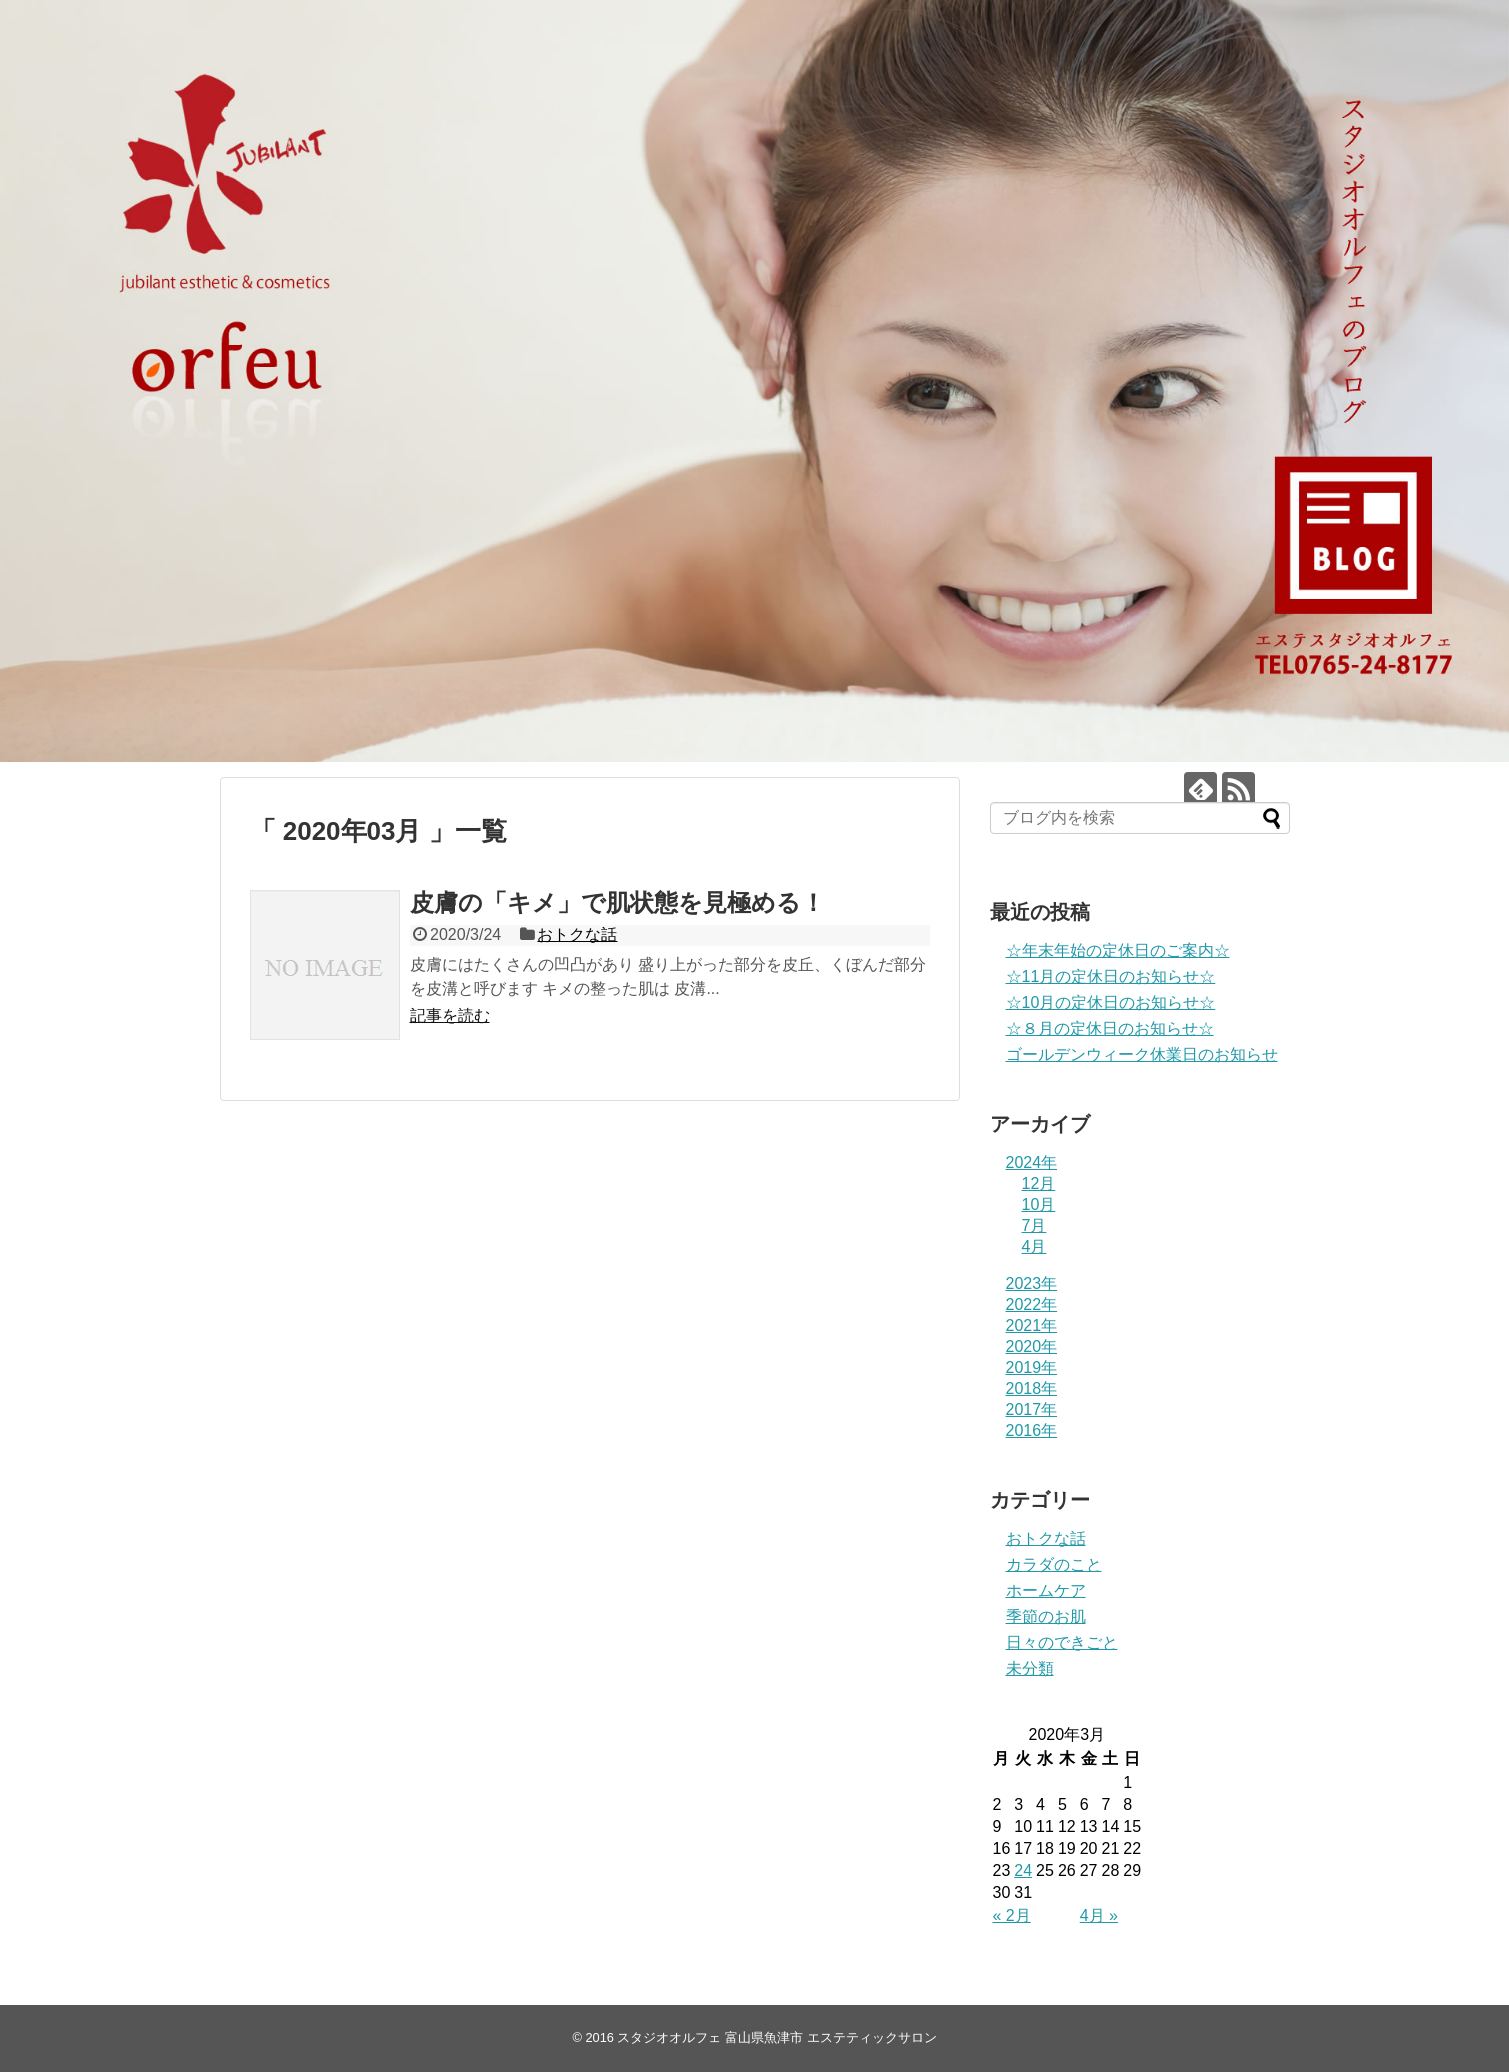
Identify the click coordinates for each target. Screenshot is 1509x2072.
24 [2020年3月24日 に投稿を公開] (1023, 1870)
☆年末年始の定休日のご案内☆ (1118, 950)
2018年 (1032, 1388)
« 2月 (1012, 1915)
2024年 (1032, 1162)
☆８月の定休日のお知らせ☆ (1110, 1028)
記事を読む (450, 1015)
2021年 (1032, 1325)
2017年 (1032, 1409)
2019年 (1032, 1367)
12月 (1039, 1183)
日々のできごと (1062, 1642)
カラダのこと (1054, 1564)
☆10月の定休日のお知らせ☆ (1111, 1002)
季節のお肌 (1046, 1616)
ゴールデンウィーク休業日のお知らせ (1142, 1054)
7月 (1034, 1225)
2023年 (1032, 1283)
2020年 (1032, 1346)
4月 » (1099, 1915)
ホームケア (1046, 1590)
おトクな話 (577, 934)
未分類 (1030, 1668)
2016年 (1032, 1430)
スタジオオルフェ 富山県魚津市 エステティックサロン (776, 2037)
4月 (1034, 1246)
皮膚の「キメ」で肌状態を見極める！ (617, 902)
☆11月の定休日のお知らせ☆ (1111, 976)
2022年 (1032, 1304)
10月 (1039, 1204)
